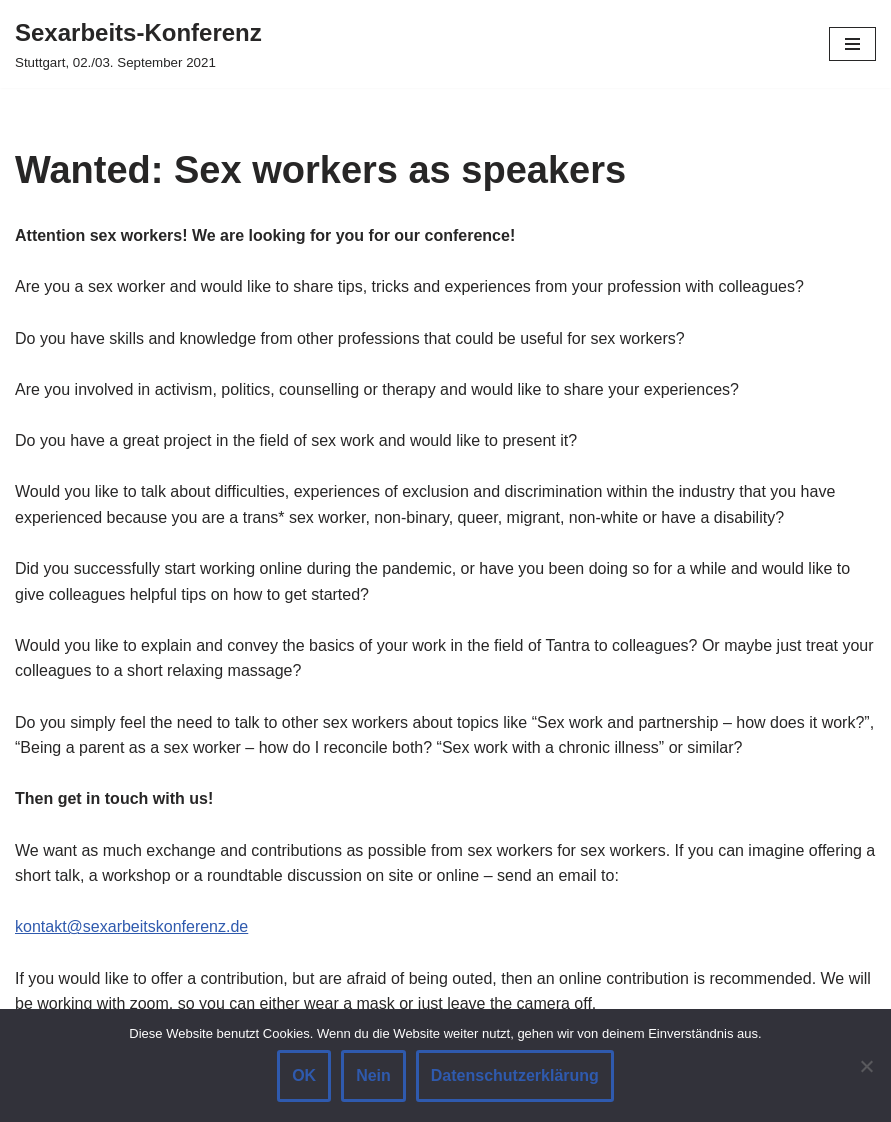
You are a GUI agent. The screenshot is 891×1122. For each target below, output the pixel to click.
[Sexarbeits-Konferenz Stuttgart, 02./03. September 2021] (138, 44)
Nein (373, 1075)
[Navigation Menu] (852, 44)
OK (304, 1075)
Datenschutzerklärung (515, 1075)
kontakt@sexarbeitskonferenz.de (131, 926)
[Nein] (866, 1066)
